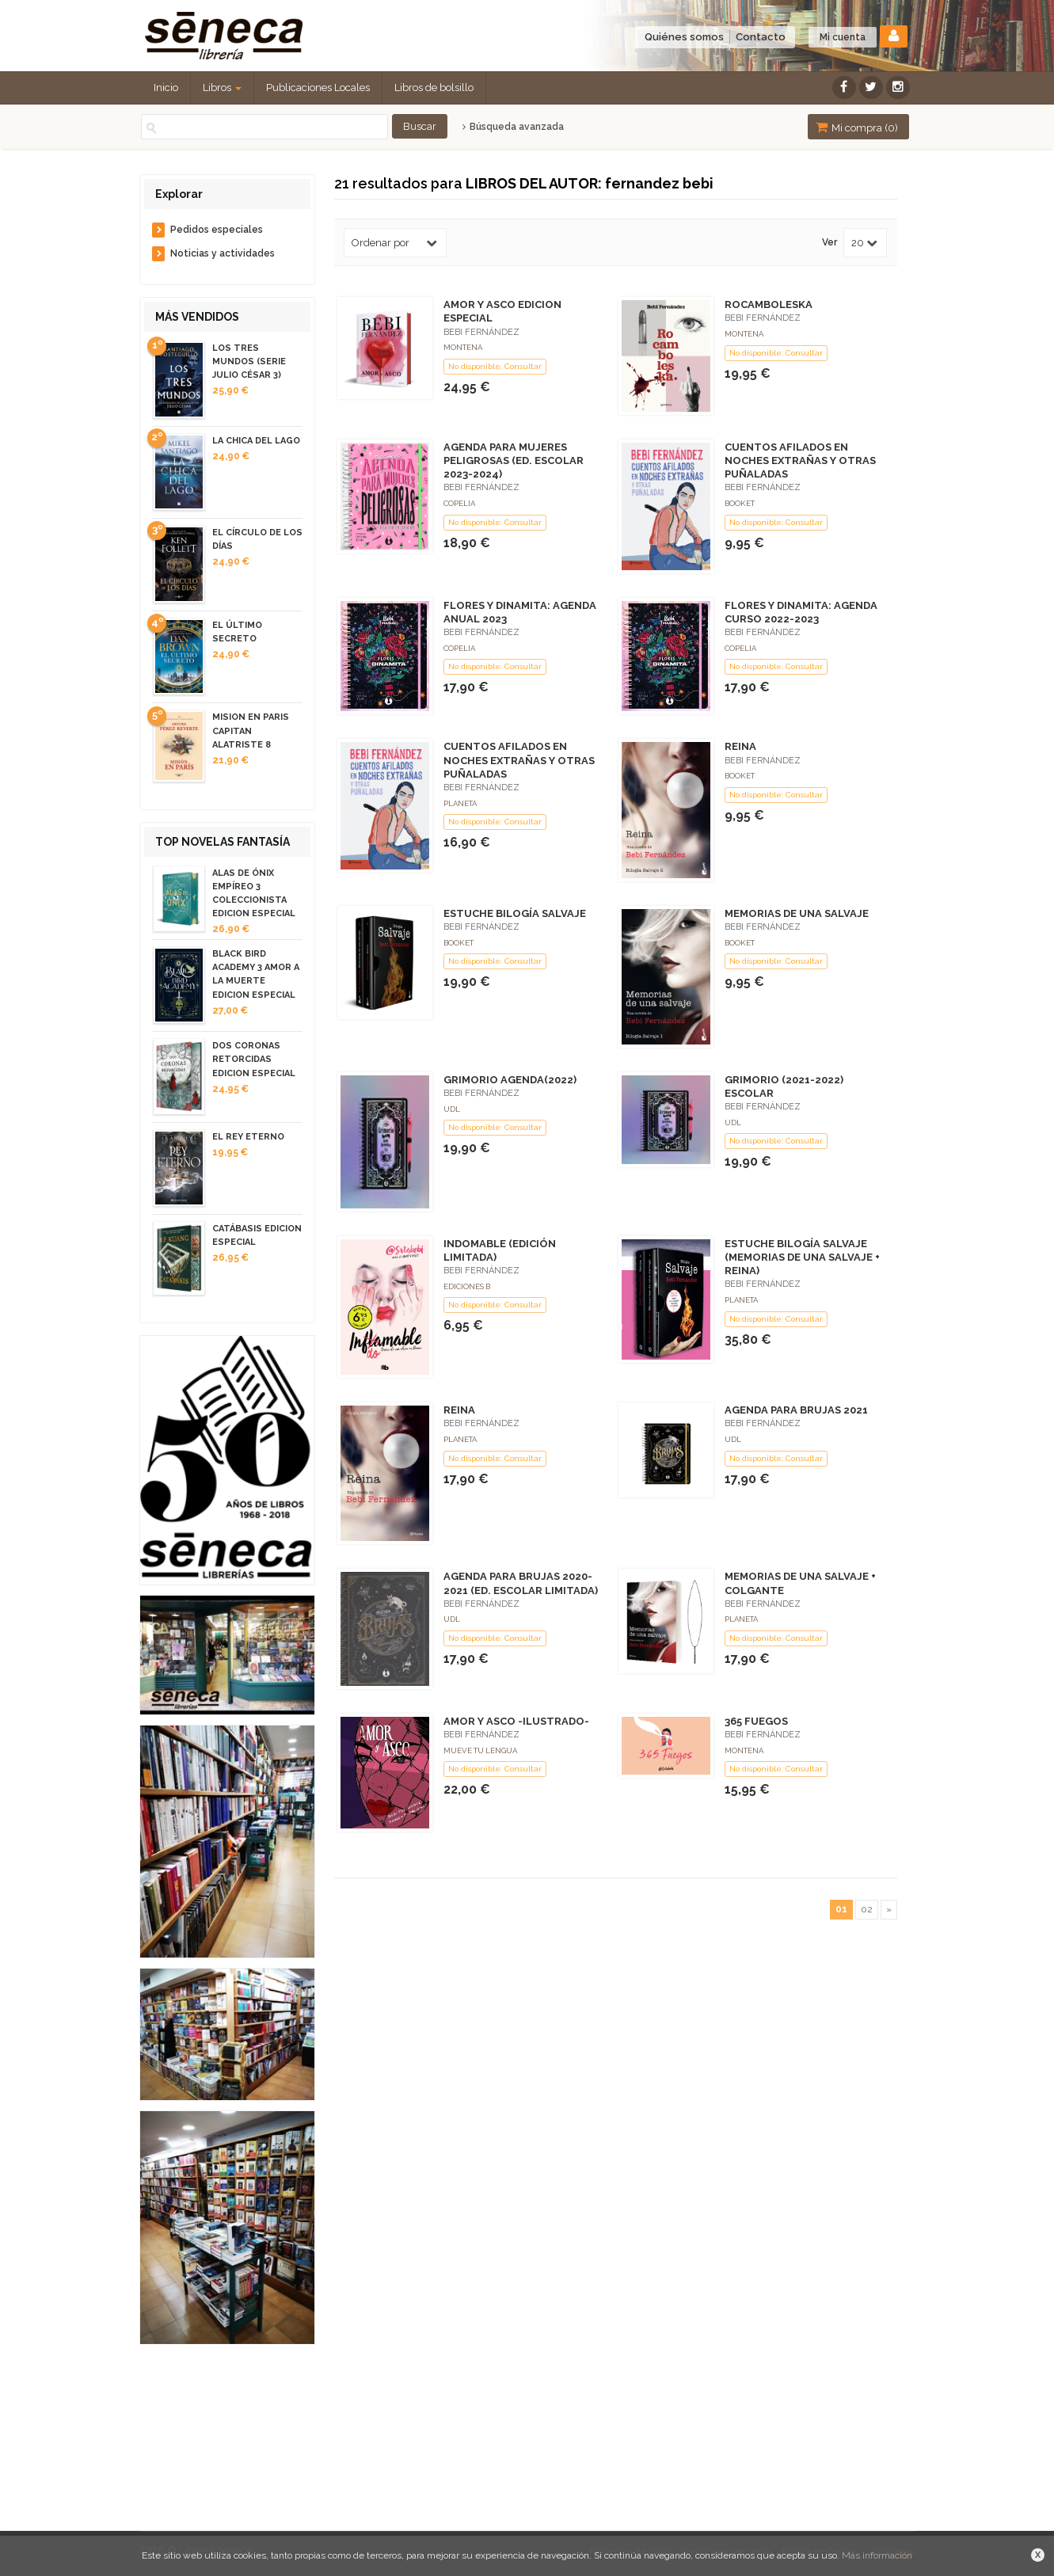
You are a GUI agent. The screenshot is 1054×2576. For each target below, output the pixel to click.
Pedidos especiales (216, 229)
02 (867, 1909)
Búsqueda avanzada (512, 126)
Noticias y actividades (222, 253)
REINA (740, 746)
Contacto (761, 37)
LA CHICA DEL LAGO (256, 441)
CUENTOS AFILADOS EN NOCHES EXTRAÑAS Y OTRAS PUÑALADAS (800, 460)
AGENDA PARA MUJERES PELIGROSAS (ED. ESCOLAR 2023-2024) (513, 460)
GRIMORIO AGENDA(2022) (509, 1080)
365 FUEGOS (756, 1721)
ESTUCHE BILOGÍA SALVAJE (514, 913)
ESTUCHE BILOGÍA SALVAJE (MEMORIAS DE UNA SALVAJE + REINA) (802, 1257)
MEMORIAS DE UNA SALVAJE (797, 913)
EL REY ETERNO (248, 1137)
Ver (829, 242)
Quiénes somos (684, 37)
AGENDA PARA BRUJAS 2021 (796, 1410)
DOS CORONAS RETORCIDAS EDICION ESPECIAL (253, 1059)
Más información (877, 2555)
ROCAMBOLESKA (768, 304)
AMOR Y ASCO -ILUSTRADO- (516, 1721)
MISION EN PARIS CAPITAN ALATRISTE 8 (250, 730)
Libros (222, 87)
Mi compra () (857, 127)
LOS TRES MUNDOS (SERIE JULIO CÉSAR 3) (249, 361)
